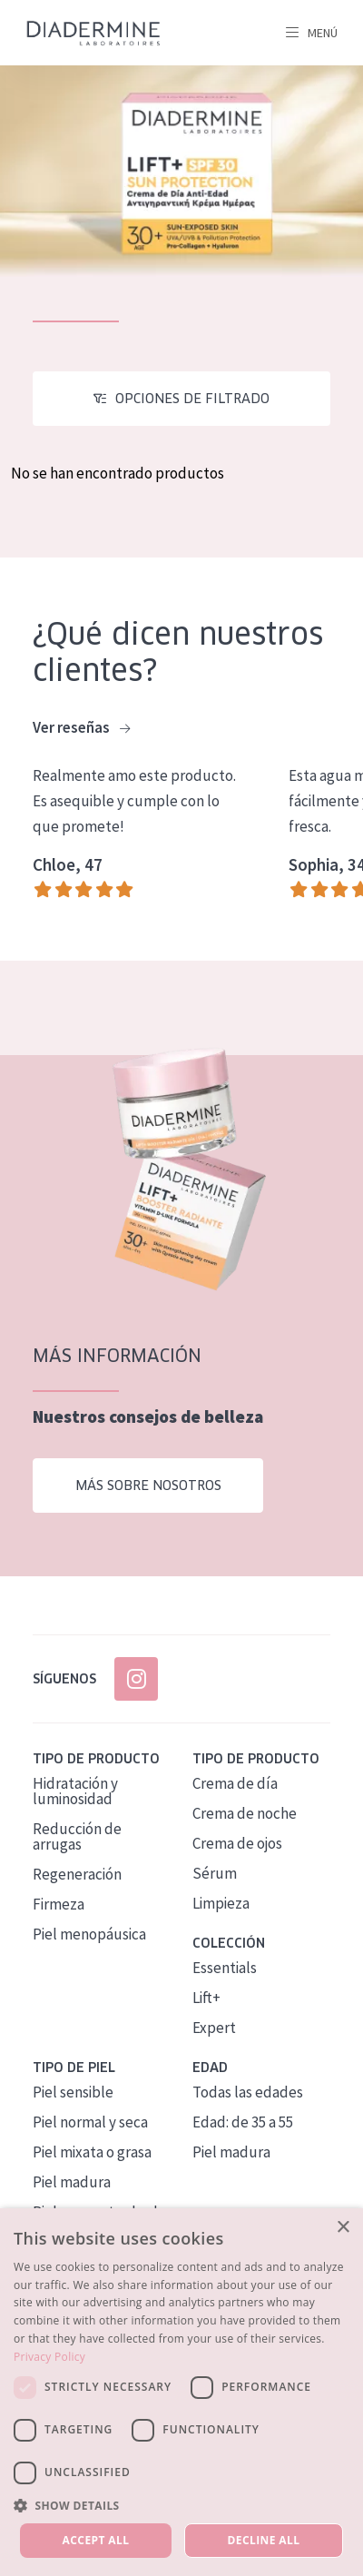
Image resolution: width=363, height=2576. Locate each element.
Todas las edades (247, 2092)
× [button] (342, 2228)
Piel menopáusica (89, 1934)
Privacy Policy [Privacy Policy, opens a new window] (49, 2356)
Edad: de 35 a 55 (242, 2122)
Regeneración (77, 1874)
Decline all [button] (264, 2540)
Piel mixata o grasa (92, 2152)
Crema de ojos (237, 1843)
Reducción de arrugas (77, 1836)
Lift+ (206, 1998)
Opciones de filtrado (192, 398)
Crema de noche (244, 1813)
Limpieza (221, 1903)
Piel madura (72, 2182)
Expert (214, 2028)
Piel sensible (73, 2092)
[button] (181, 2505)
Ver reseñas (81, 728)
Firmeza (58, 1904)
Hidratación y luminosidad (75, 1791)
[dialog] (181, 2392)
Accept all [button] (96, 2540)
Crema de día (235, 1783)
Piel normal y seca (90, 2122)
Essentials (224, 1968)
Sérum (214, 1873)
